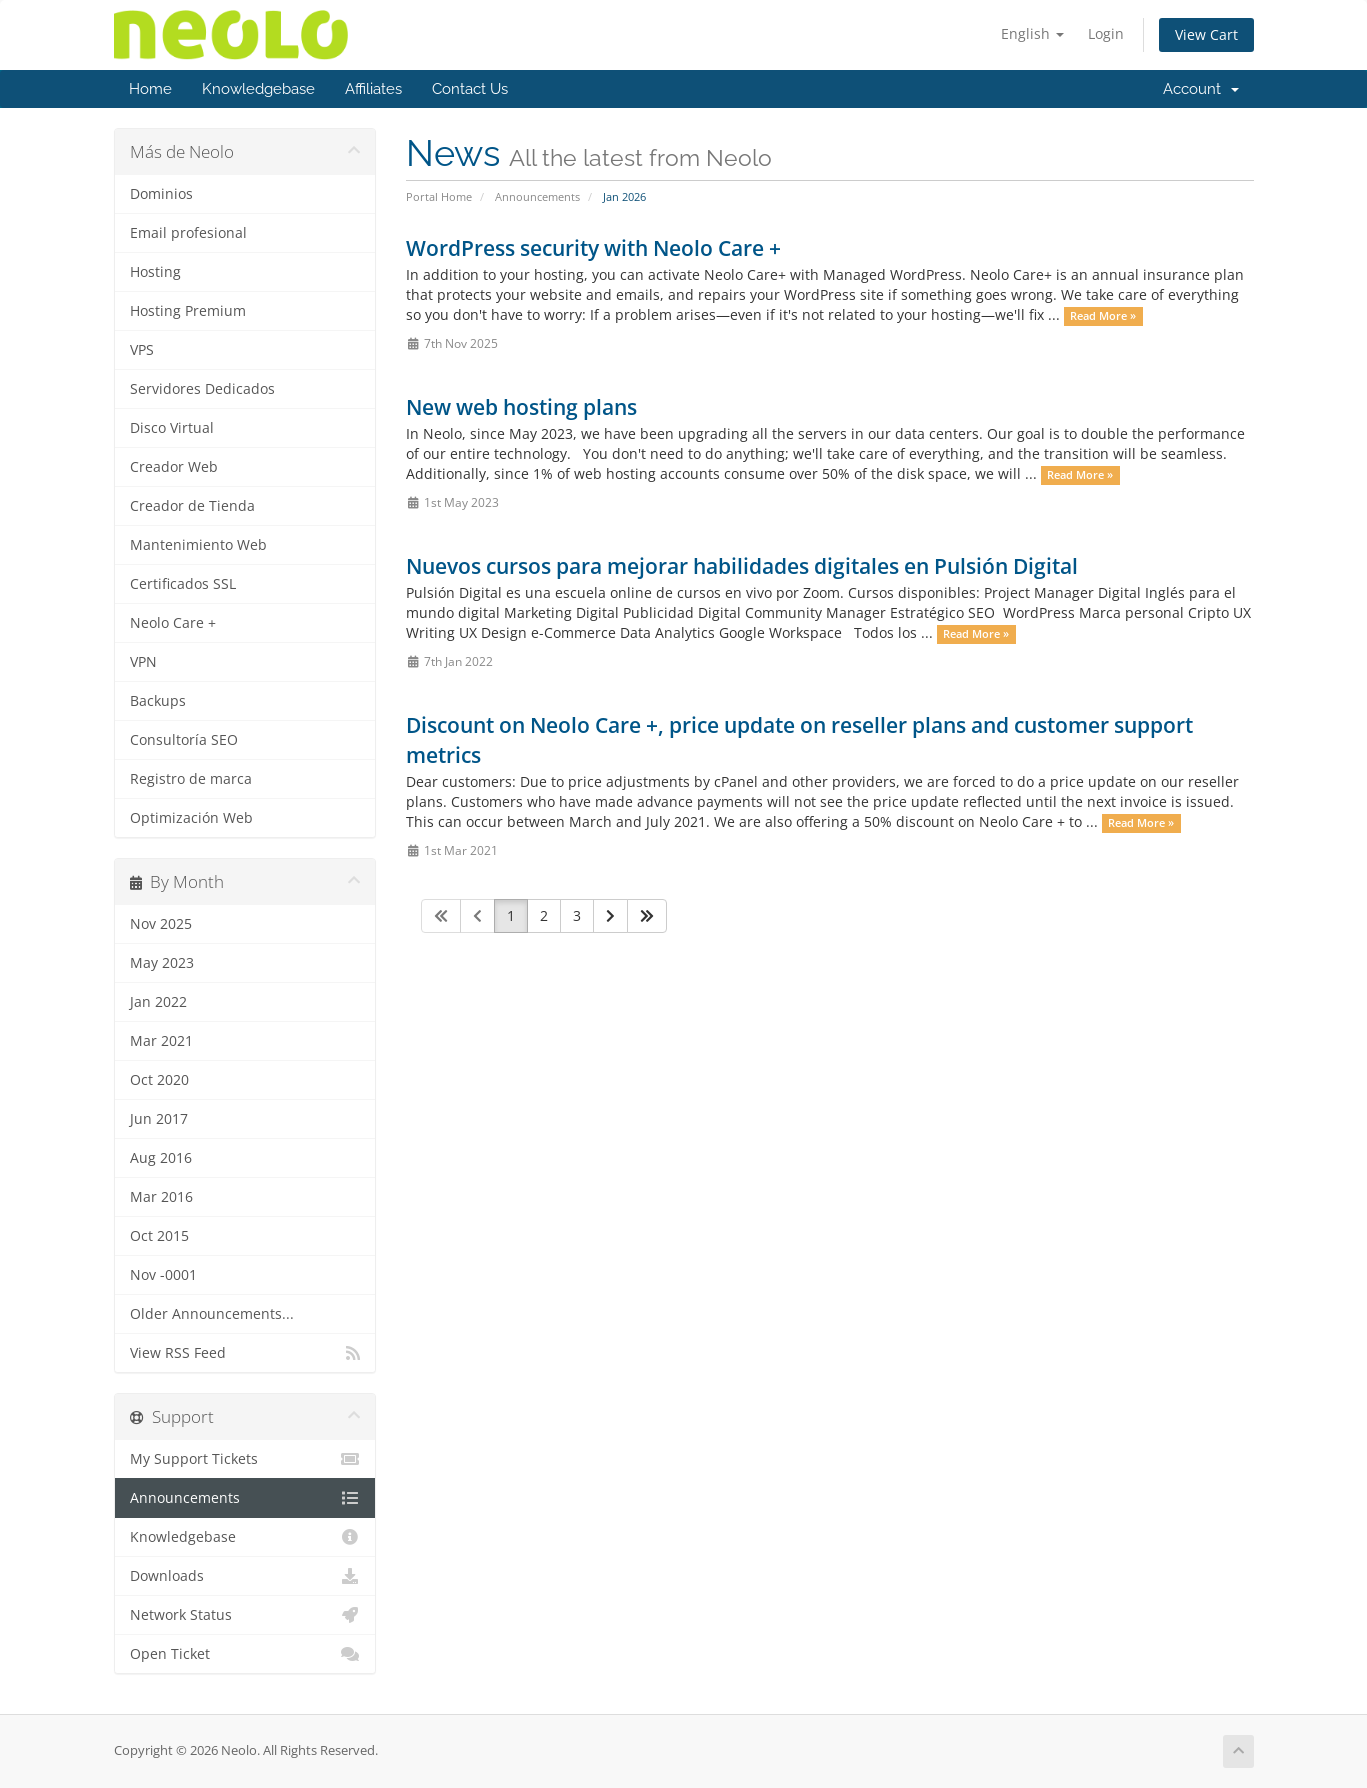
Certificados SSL (183, 584)
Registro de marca (191, 779)
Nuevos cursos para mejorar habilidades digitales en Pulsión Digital (742, 566)
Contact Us (470, 89)
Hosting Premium (188, 311)
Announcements (537, 196)
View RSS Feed (245, 1353)
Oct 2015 (159, 1236)
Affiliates (373, 89)
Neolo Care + (173, 623)
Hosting (155, 272)
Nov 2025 (161, 924)
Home (150, 89)
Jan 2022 (158, 1002)
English (1032, 33)
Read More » (1103, 316)
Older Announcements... (212, 1314)
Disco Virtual (172, 428)
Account (1201, 89)
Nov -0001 (163, 1275)
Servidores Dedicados (202, 389)
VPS (142, 350)
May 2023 (162, 963)
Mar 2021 (161, 1041)
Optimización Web (191, 818)
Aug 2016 (161, 1158)
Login (1106, 33)
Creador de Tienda (192, 506)
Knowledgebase (258, 89)
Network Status (245, 1615)
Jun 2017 (159, 1119)
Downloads (245, 1576)
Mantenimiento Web (198, 545)
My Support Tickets (245, 1459)
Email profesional (188, 233)
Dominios (161, 194)
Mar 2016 (161, 1197)
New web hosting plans (521, 407)
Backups (158, 701)
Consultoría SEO (184, 740)
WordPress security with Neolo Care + (593, 248)
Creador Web (174, 467)
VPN (143, 662)
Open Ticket (245, 1654)
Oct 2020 (159, 1080)
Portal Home (439, 196)
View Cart (1206, 34)
